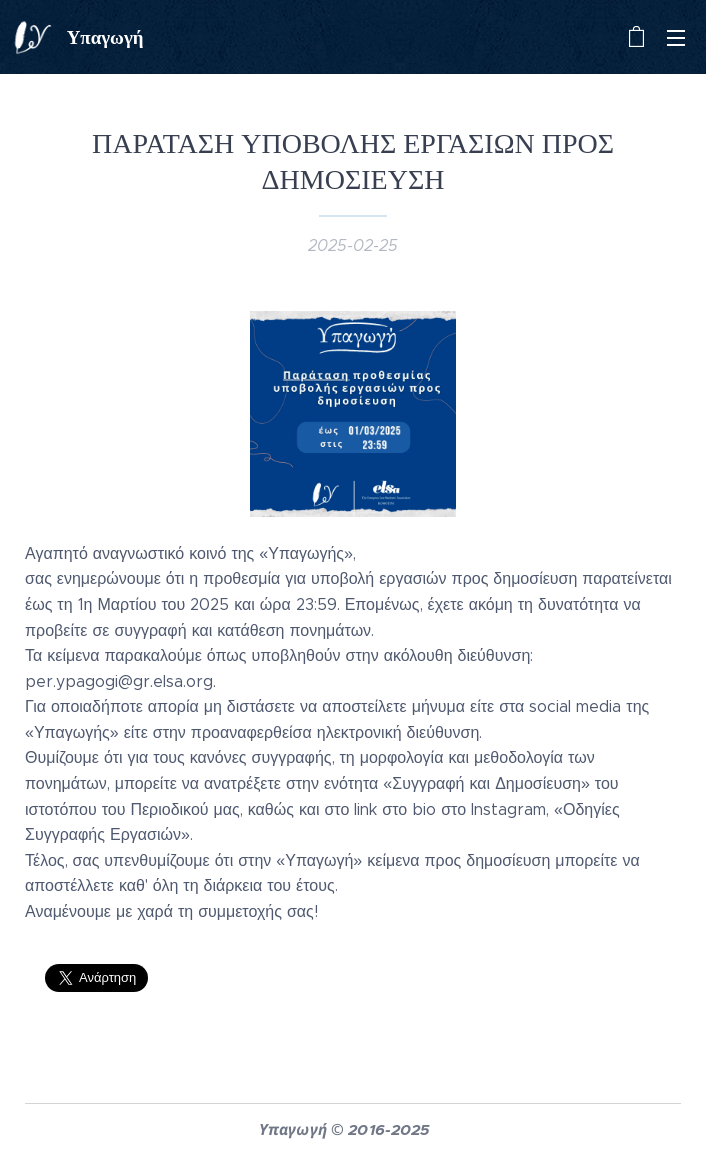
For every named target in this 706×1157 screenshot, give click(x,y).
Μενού (676, 38)
